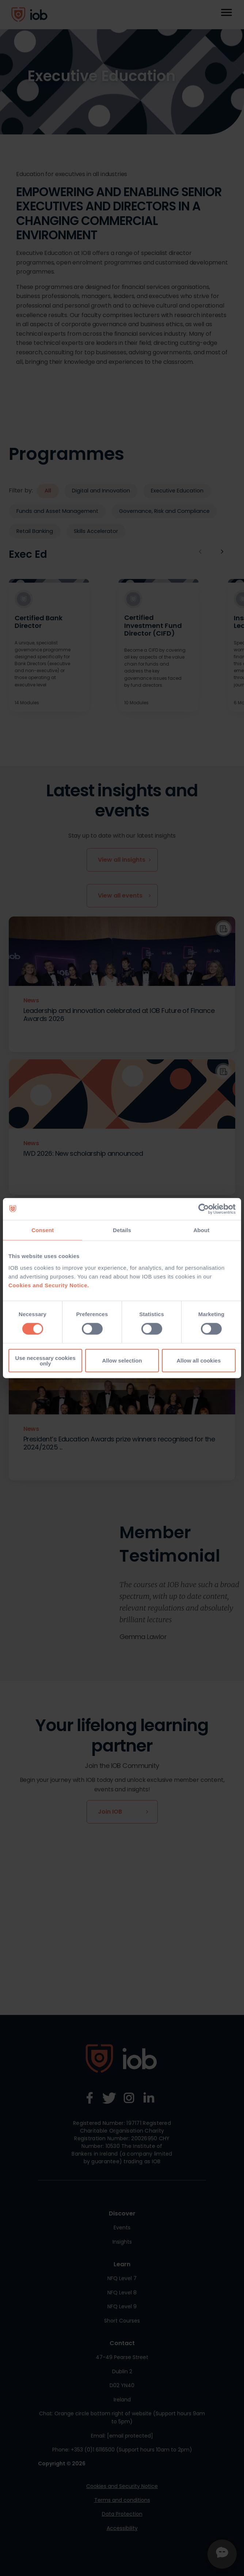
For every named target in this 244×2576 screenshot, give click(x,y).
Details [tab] (122, 1230)
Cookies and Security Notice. (48, 1285)
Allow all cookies (198, 1360)
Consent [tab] (42, 1230)
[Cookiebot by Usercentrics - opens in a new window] (204, 1209)
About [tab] (201, 1230)
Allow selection (122, 1360)
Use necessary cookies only (45, 1360)
